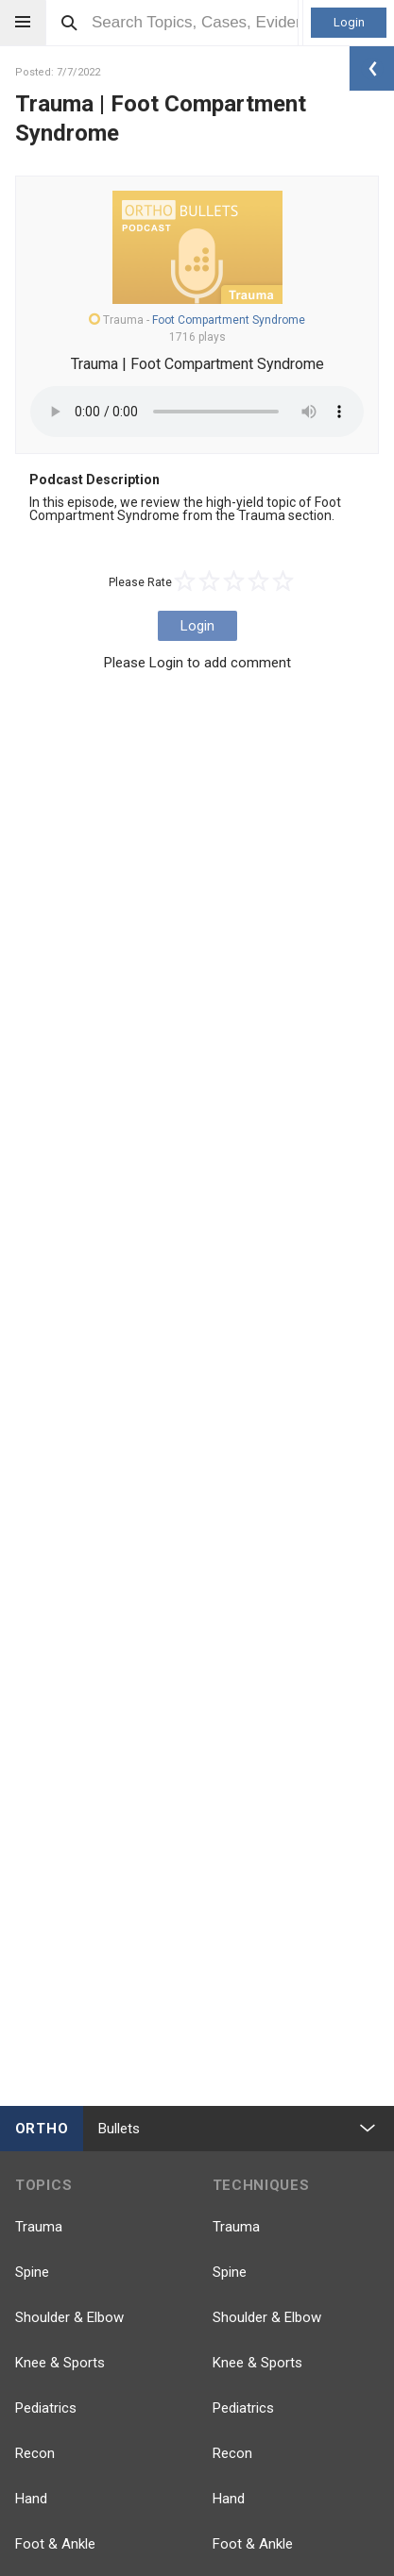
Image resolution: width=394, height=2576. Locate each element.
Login (349, 22)
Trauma (38, 2226)
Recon (35, 2453)
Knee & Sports (60, 2362)
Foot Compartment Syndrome (228, 320)
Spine (32, 2272)
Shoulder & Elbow (69, 2317)
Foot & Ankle (55, 2543)
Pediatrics (46, 2407)
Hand (31, 2498)
